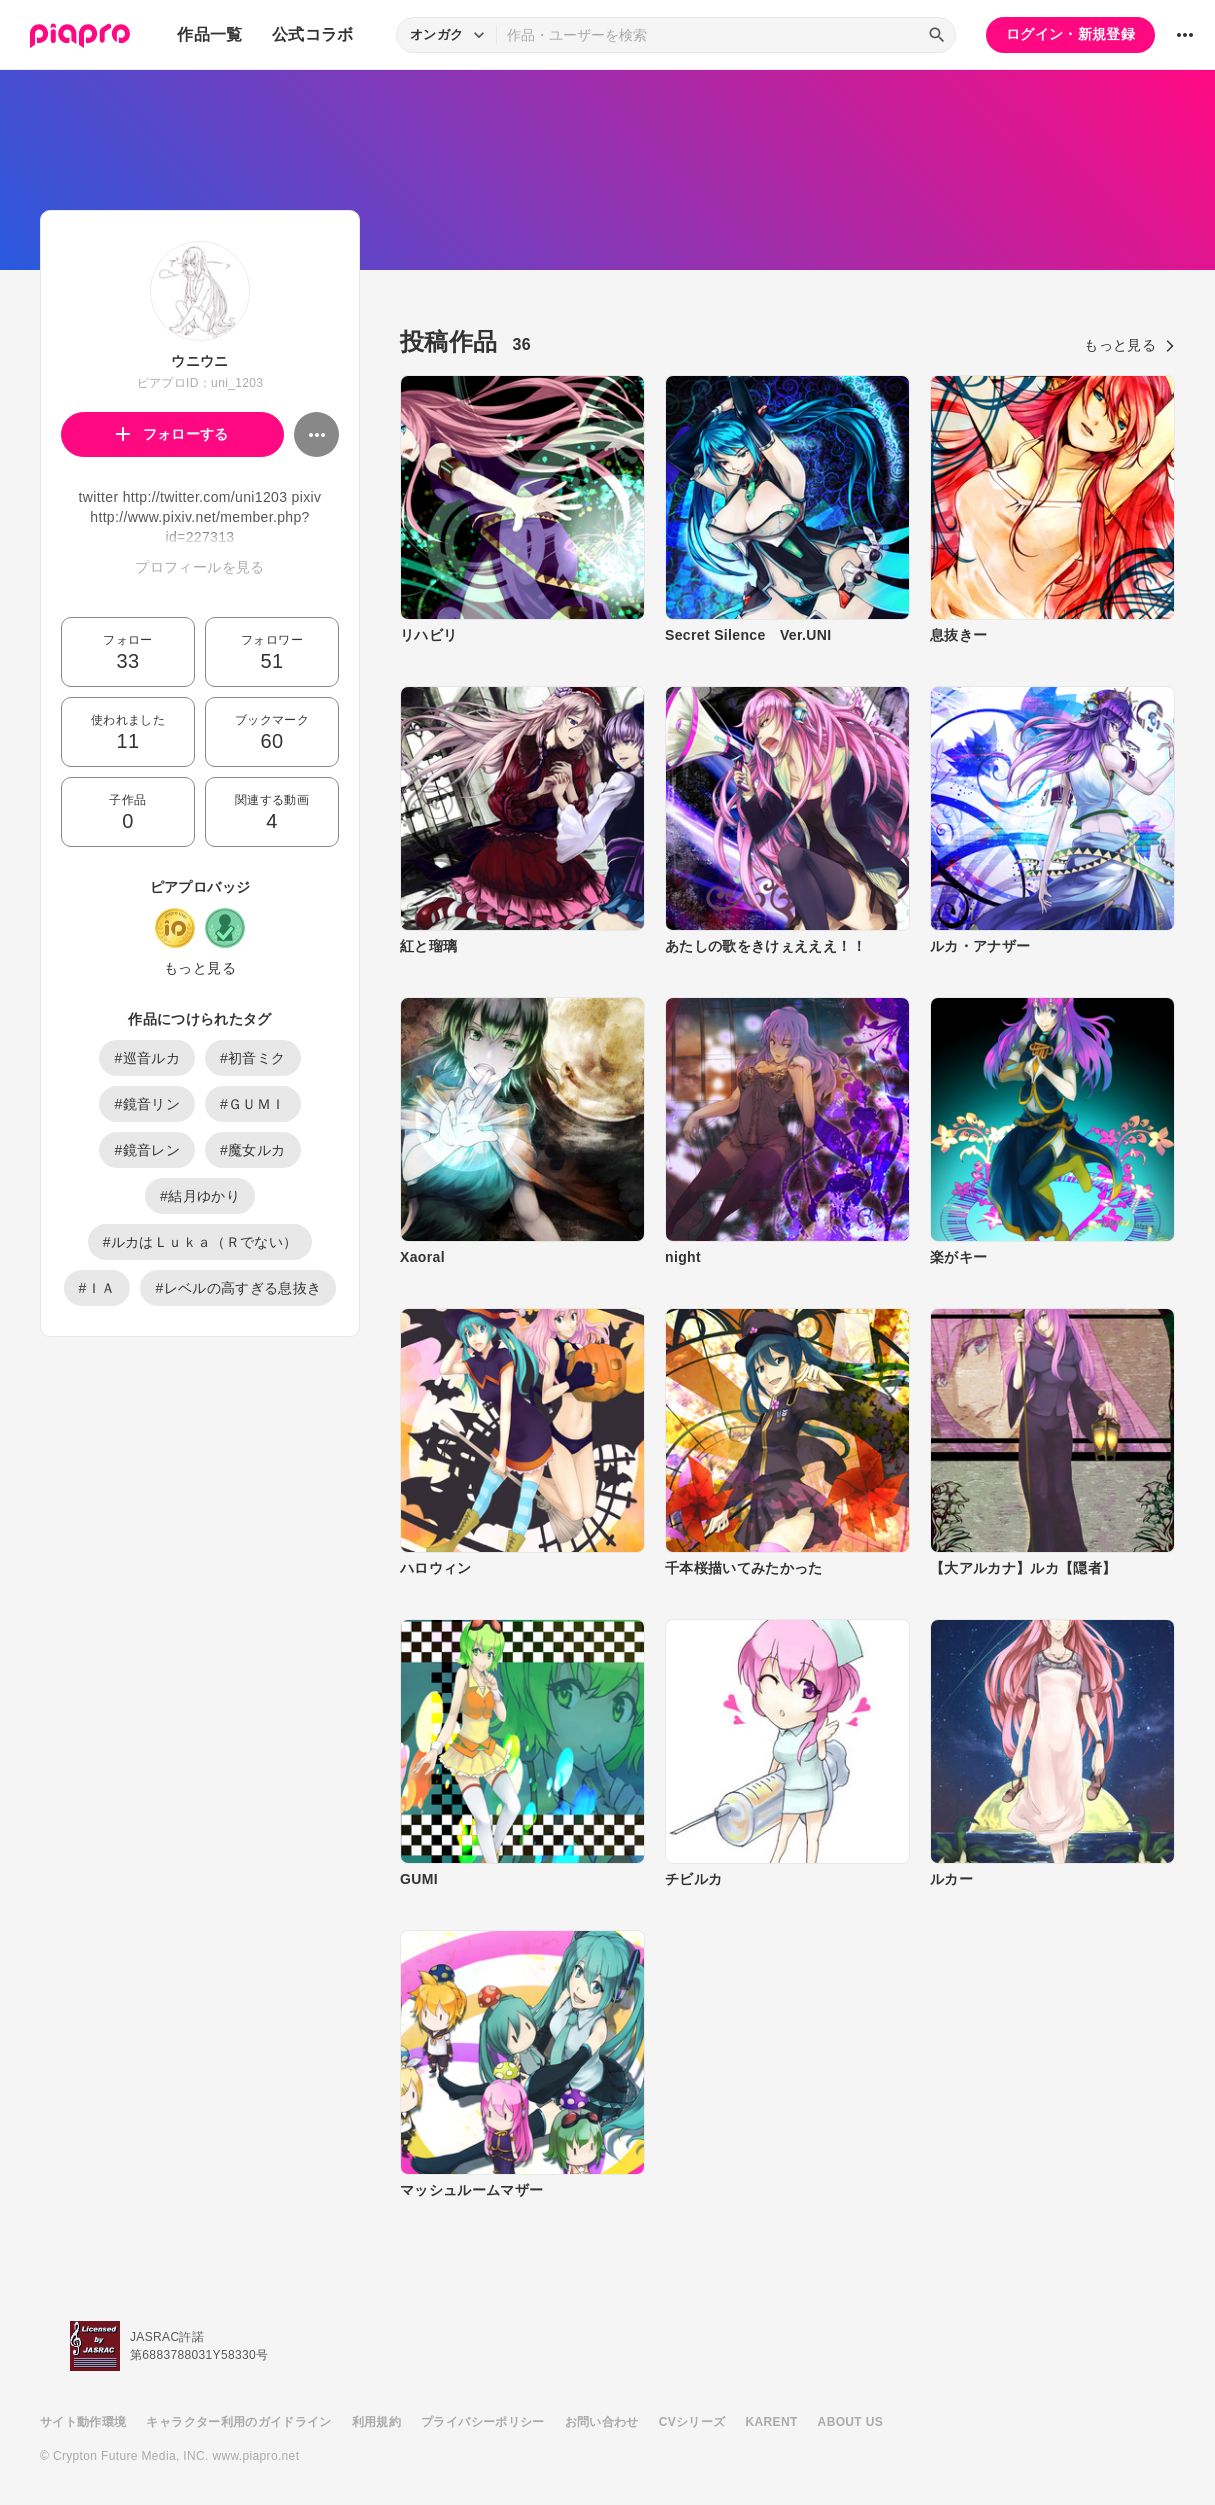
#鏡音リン (147, 1104)
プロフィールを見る (199, 567)
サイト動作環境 (83, 2422)
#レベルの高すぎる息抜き (238, 1288)
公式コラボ (313, 34)
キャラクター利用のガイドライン (238, 2422)
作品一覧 (209, 34)
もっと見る (200, 968)
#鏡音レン (147, 1150)
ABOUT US (850, 2422)
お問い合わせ (602, 2422)
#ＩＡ (97, 1288)
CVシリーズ (692, 2422)
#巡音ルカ (147, 1058)
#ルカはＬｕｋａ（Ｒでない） (200, 1242)
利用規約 (376, 2422)
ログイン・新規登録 (1070, 34)
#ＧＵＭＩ (253, 1104)
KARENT (772, 2422)
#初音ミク (253, 1058)
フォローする (172, 434)
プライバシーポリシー (483, 2422)
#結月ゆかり (200, 1196)
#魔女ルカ (253, 1150)
